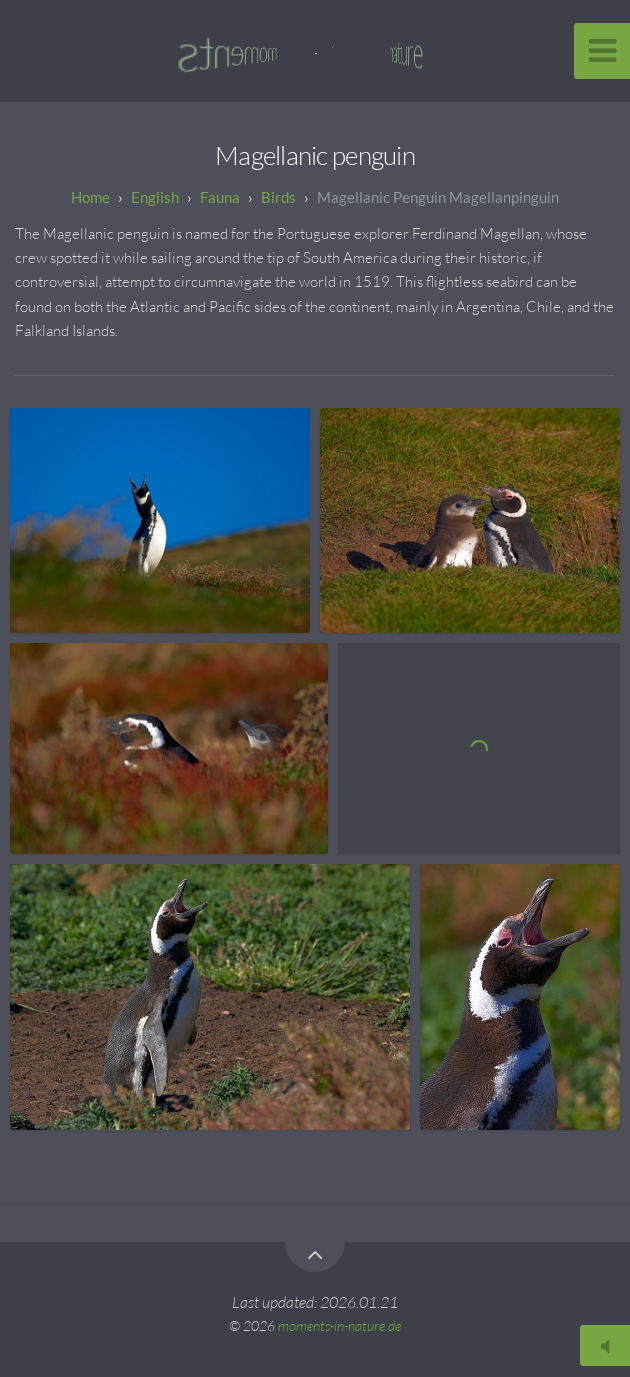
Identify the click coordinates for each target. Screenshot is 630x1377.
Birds (278, 197)
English (155, 197)
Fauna (220, 197)
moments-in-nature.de (339, 1325)
